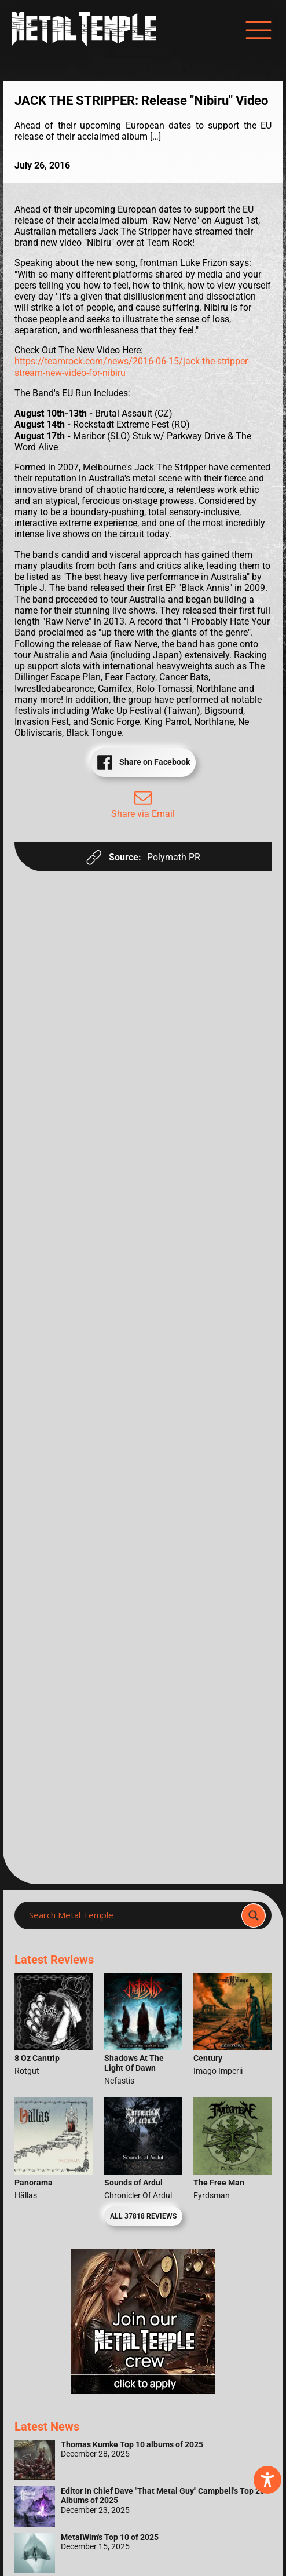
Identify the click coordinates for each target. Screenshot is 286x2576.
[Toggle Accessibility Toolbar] (267, 2480)
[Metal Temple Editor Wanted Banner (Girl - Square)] (143, 2390)
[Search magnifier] (253, 1915)
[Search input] (131, 1915)
